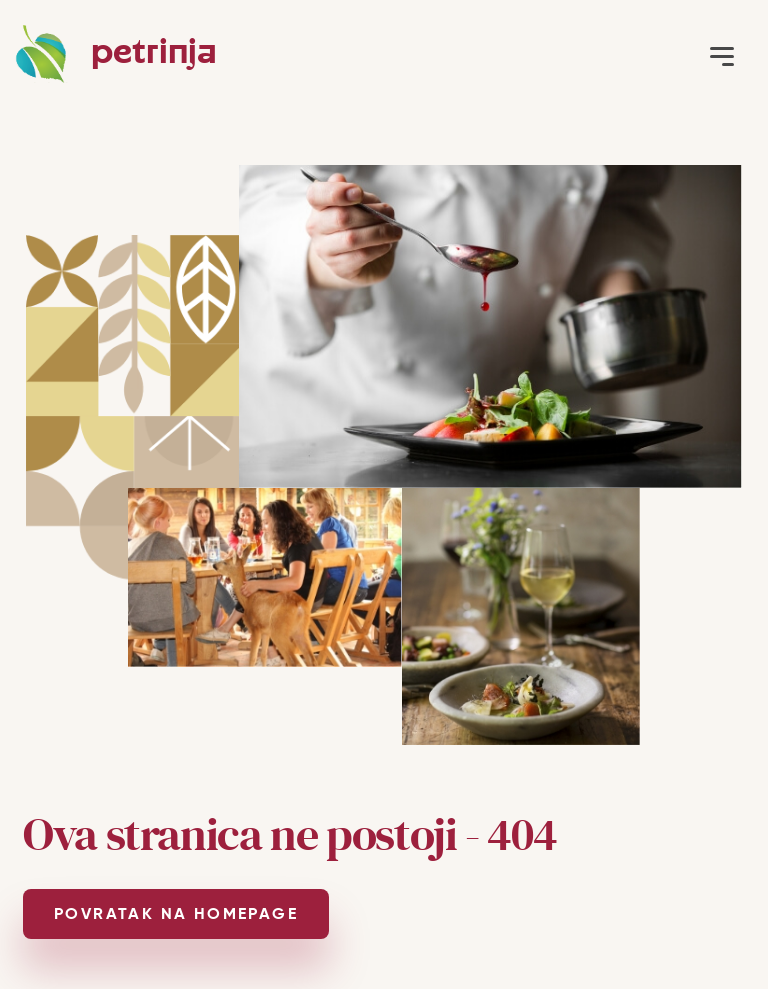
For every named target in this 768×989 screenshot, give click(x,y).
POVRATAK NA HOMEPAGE (176, 913)
